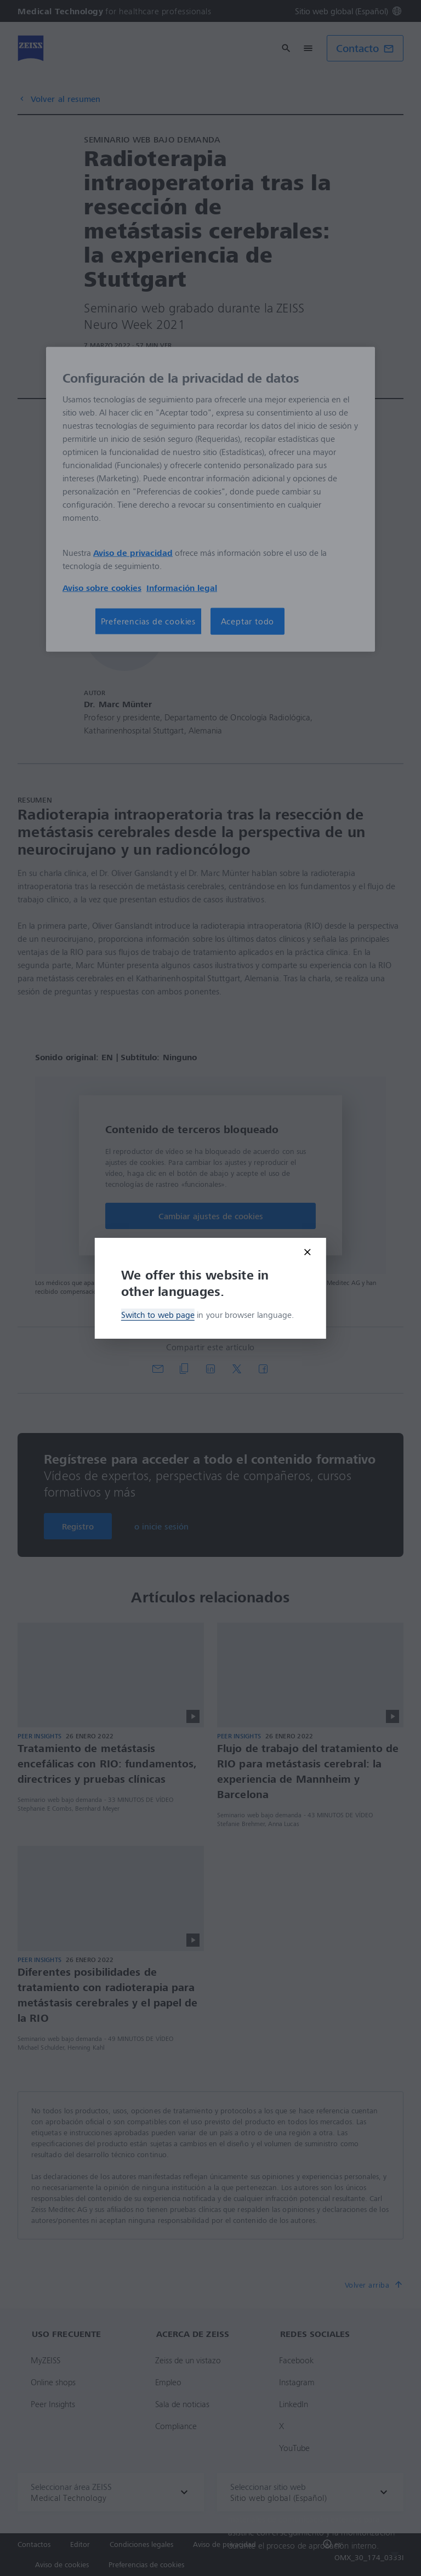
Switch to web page (158, 1315)
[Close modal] (307, 1252)
